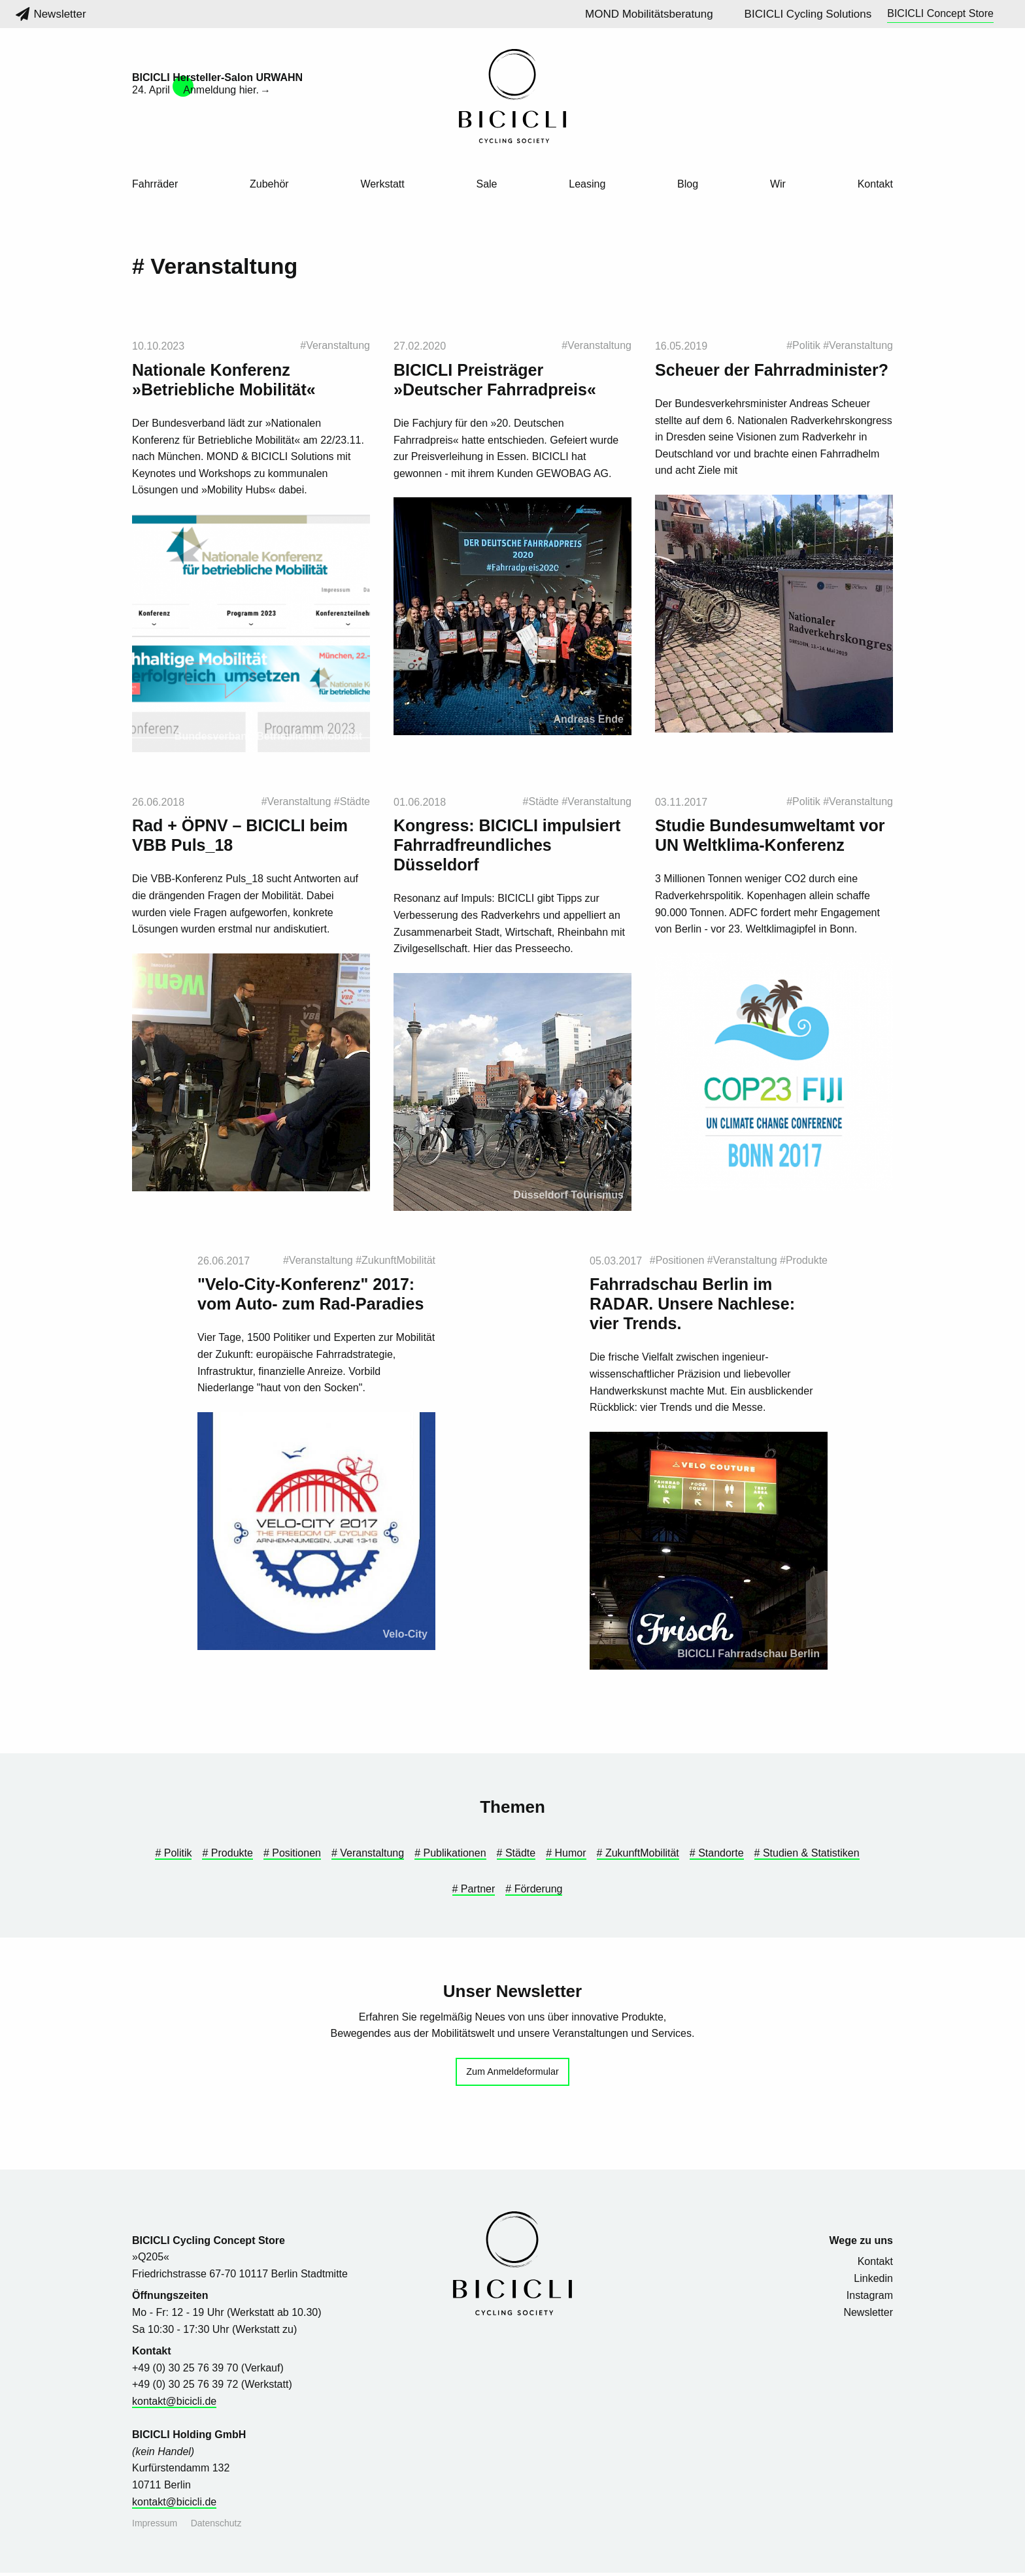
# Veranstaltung (367, 1856)
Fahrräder (155, 184)
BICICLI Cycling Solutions (808, 14)
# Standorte (717, 1856)
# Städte (516, 1856)
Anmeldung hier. (221, 89)
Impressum (154, 2526)
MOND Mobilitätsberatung (649, 14)
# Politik (173, 1856)
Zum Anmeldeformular (512, 2075)
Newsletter (51, 14)
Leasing (587, 184)
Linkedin (873, 2281)
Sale (486, 184)
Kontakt (875, 184)
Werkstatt (382, 184)
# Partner (474, 1892)
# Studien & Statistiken (807, 1856)
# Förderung (533, 1892)
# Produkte (227, 1856)
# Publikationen (450, 1856)
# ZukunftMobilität (638, 1856)
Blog (687, 184)
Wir (778, 184)
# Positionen (292, 1856)
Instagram (870, 2298)
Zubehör (269, 184)
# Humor (566, 1856)
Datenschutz (216, 2526)
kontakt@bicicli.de (174, 2404)
